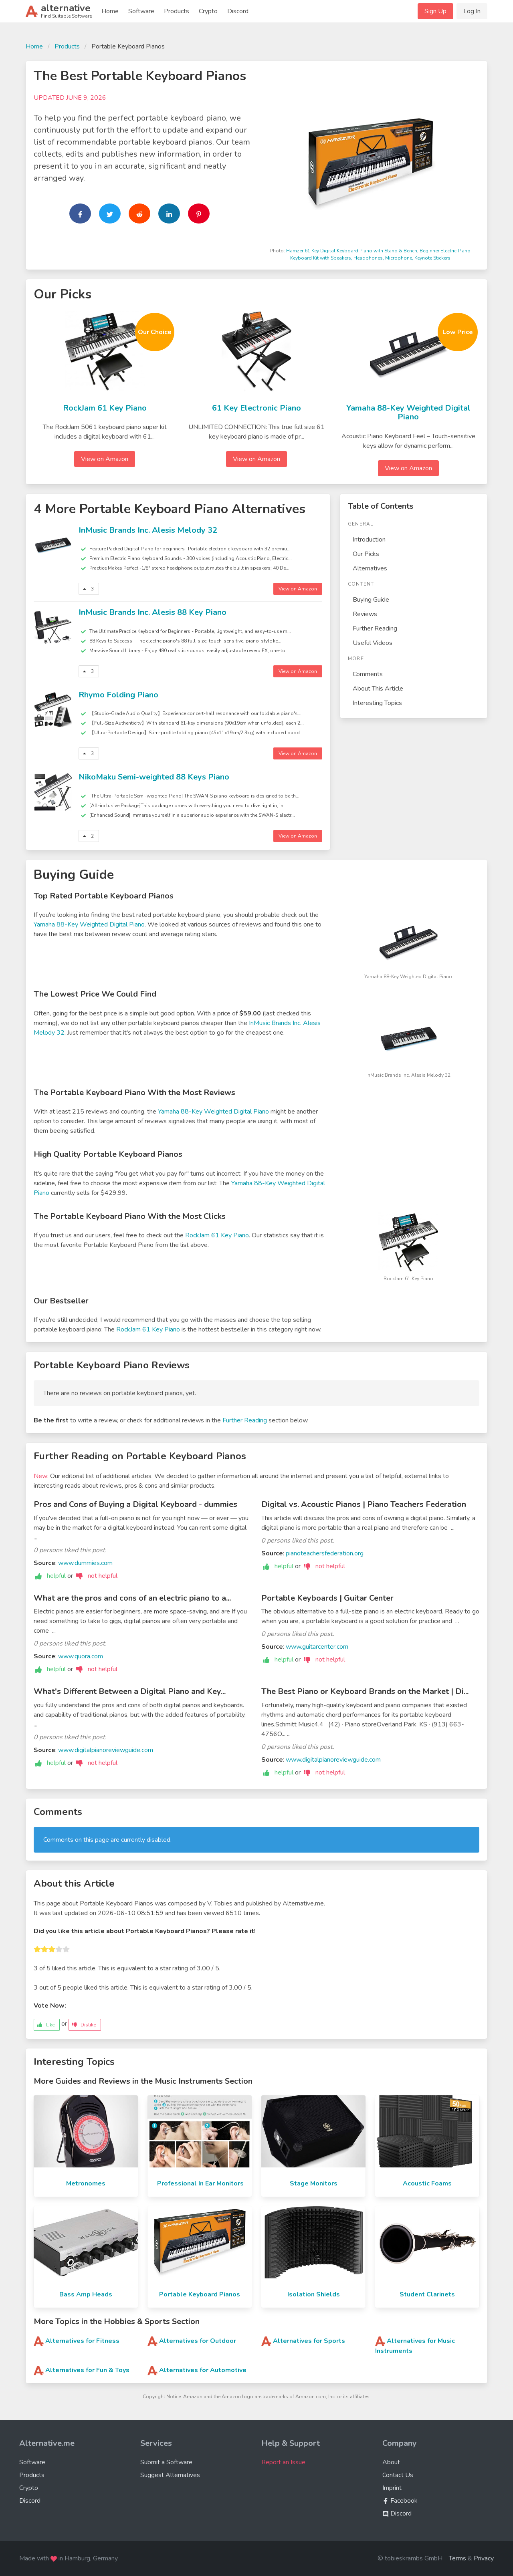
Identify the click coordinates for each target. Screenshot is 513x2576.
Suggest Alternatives (170, 2475)
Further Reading (375, 628)
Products (176, 11)
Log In (472, 11)
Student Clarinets (427, 2294)
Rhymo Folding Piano (118, 694)
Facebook (400, 2500)
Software (141, 11)
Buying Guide (371, 599)
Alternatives (370, 568)
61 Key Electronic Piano (256, 408)
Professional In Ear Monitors (200, 2183)
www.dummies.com (85, 1563)
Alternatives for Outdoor (197, 2340)
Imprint (392, 2487)
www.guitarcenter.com (317, 1646)
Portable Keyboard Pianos (199, 2294)
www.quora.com (80, 1656)
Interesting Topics (377, 703)
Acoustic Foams (427, 2183)
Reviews (365, 614)
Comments (368, 674)
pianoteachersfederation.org (325, 1553)
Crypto (208, 11)
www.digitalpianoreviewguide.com (105, 1750)
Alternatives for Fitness (82, 2340)
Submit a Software (166, 2462)
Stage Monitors (313, 2183)
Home (110, 11)
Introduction (369, 539)
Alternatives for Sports (309, 2340)
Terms (457, 2558)
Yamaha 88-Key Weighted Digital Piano (408, 413)
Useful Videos (372, 642)
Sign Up (435, 11)
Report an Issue (283, 2462)
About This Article (378, 688)
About (391, 2462)
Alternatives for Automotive (202, 2370)
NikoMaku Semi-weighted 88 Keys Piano (154, 776)
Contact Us (397, 2475)
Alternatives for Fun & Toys (87, 2370)
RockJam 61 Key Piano (105, 408)
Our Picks (366, 554)
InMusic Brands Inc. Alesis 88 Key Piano (152, 612)
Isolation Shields (313, 2294)
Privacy (484, 2558)
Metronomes (85, 2183)
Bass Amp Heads (85, 2294)
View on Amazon (104, 459)
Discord (237, 11)
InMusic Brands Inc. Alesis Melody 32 (148, 530)
